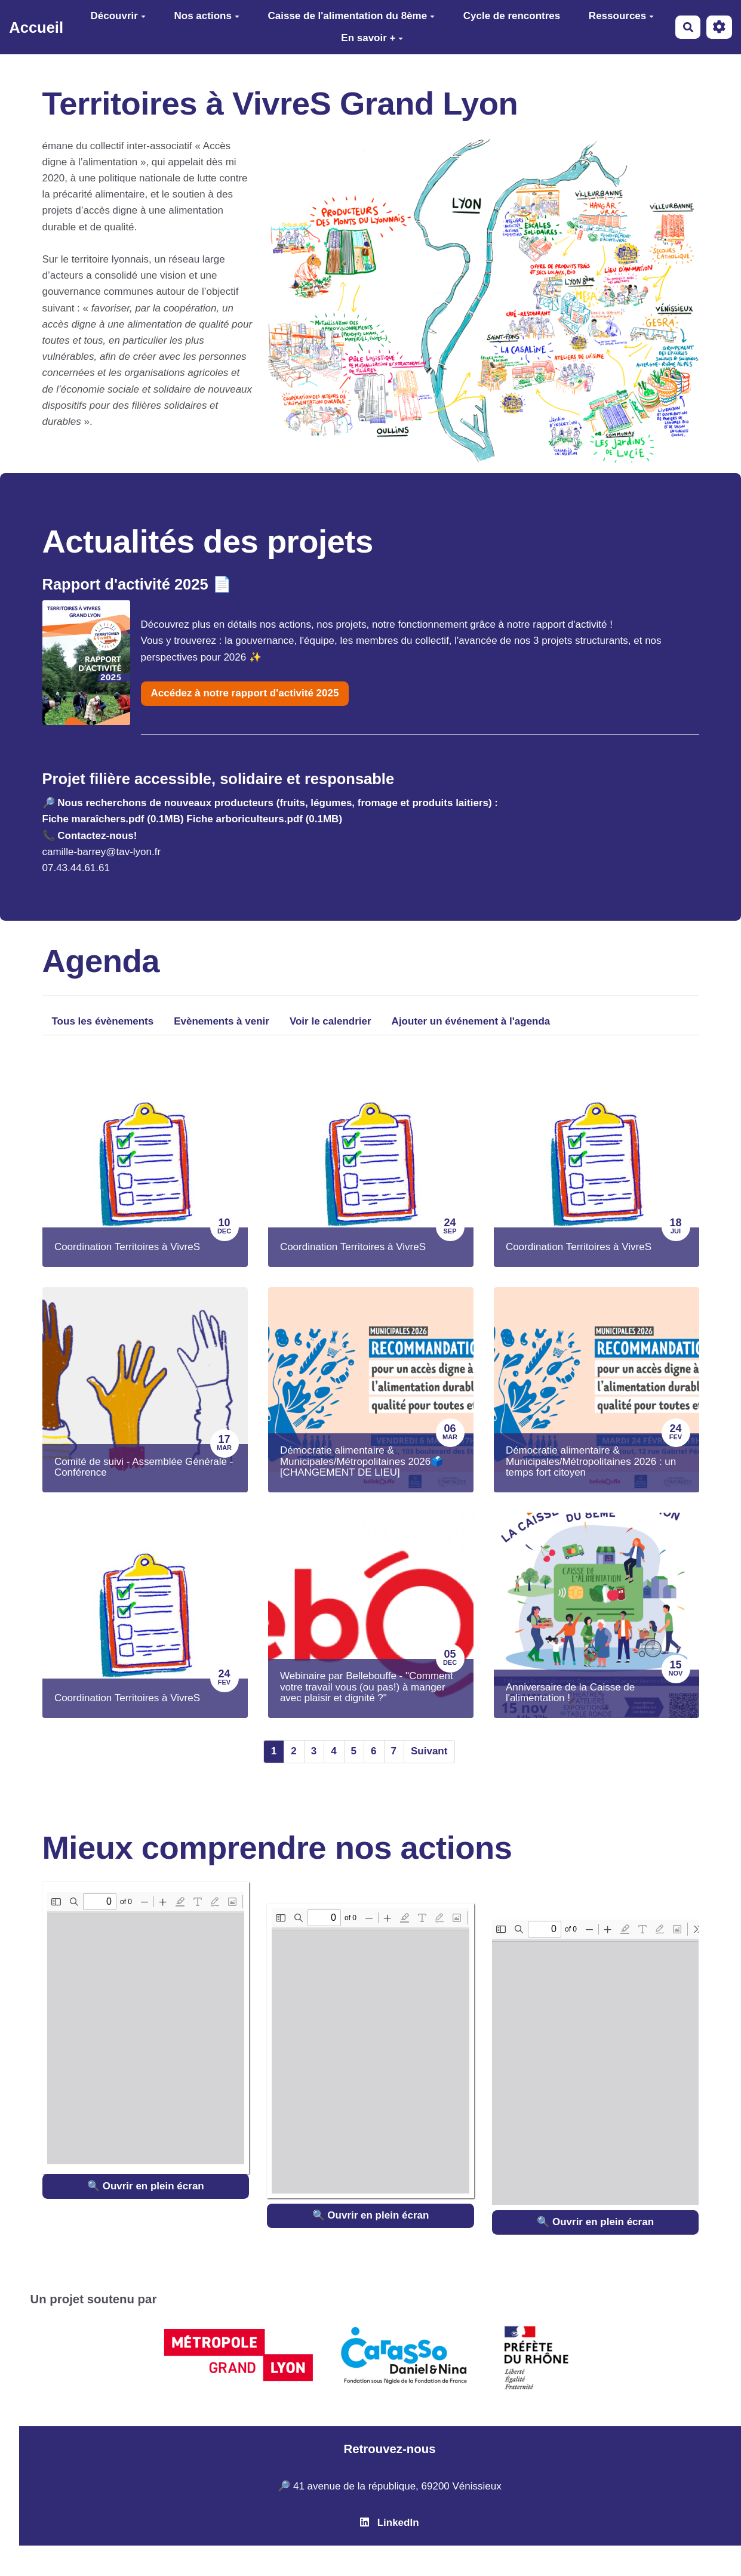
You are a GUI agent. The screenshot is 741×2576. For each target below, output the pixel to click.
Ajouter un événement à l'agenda (471, 1021)
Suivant (429, 1751)
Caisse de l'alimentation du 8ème (351, 15)
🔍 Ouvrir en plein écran (145, 2186)
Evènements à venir (221, 1021)
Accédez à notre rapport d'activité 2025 (245, 693)
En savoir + (372, 38)
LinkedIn (389, 2522)
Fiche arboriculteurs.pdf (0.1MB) (264, 819)
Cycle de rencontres (512, 15)
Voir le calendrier (330, 1021)
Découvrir (118, 15)
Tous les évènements (103, 1021)
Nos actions (206, 15)
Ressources (621, 15)
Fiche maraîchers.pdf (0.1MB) (113, 819)
